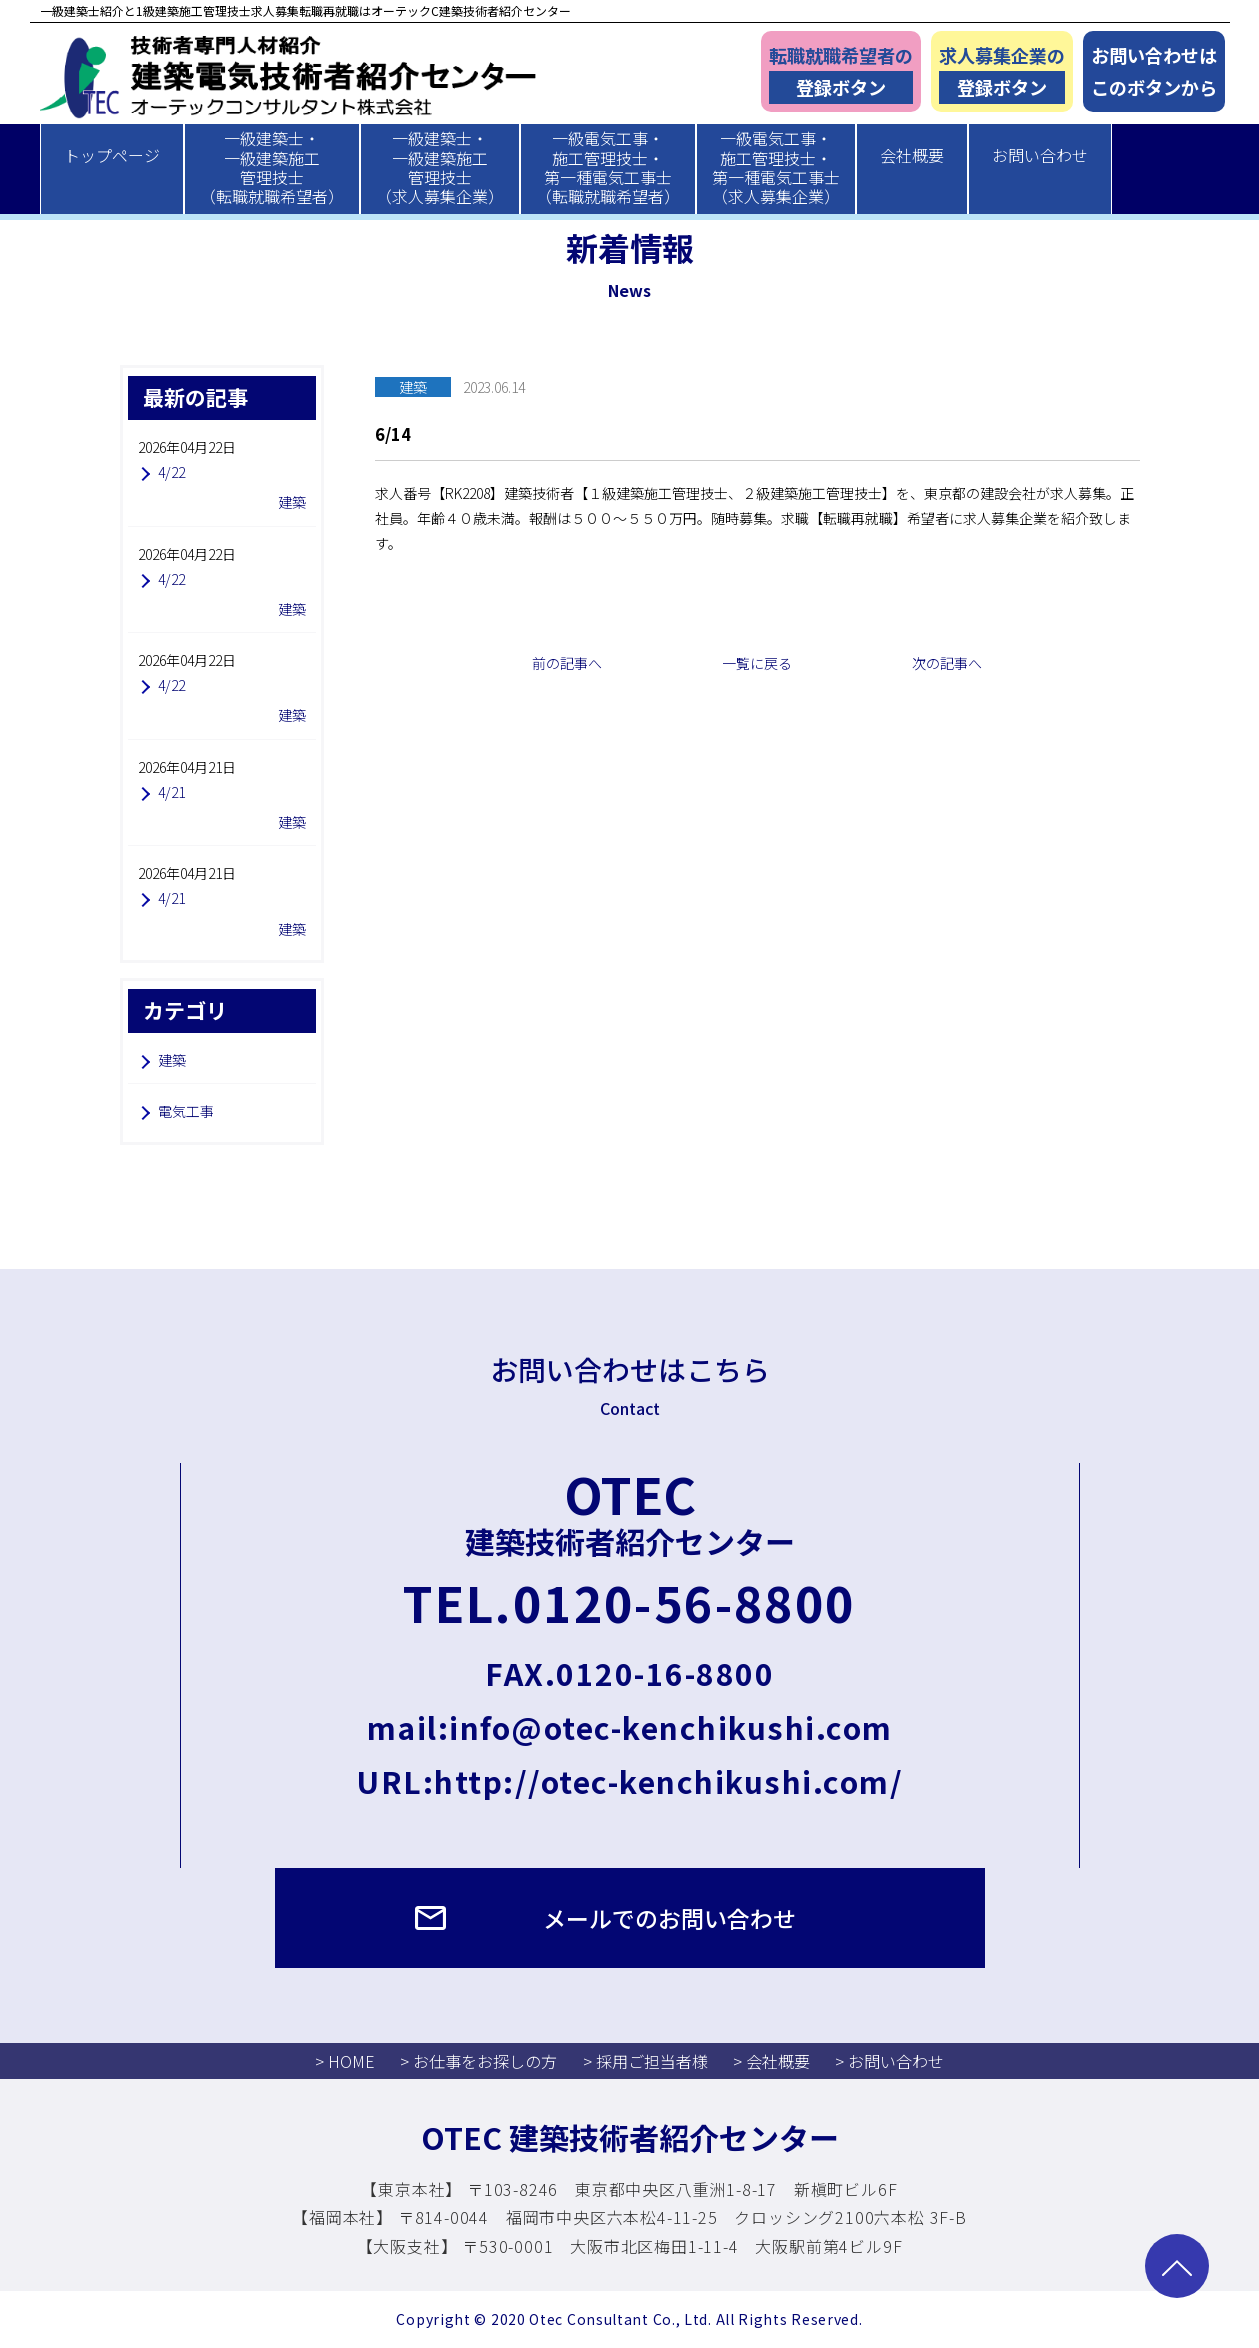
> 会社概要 (771, 2061)
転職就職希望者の (841, 73)
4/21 (171, 792)
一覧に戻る (757, 663)
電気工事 (186, 1111)
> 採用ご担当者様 (645, 2061)
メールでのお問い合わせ (669, 1918)
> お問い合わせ (889, 2061)
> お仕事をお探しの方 (478, 2061)
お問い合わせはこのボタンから (1154, 71)
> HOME (345, 2061)
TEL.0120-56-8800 (629, 1602)
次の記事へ (947, 663)
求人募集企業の (1002, 73)
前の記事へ (567, 663)
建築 (172, 1060)
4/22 (171, 472)
